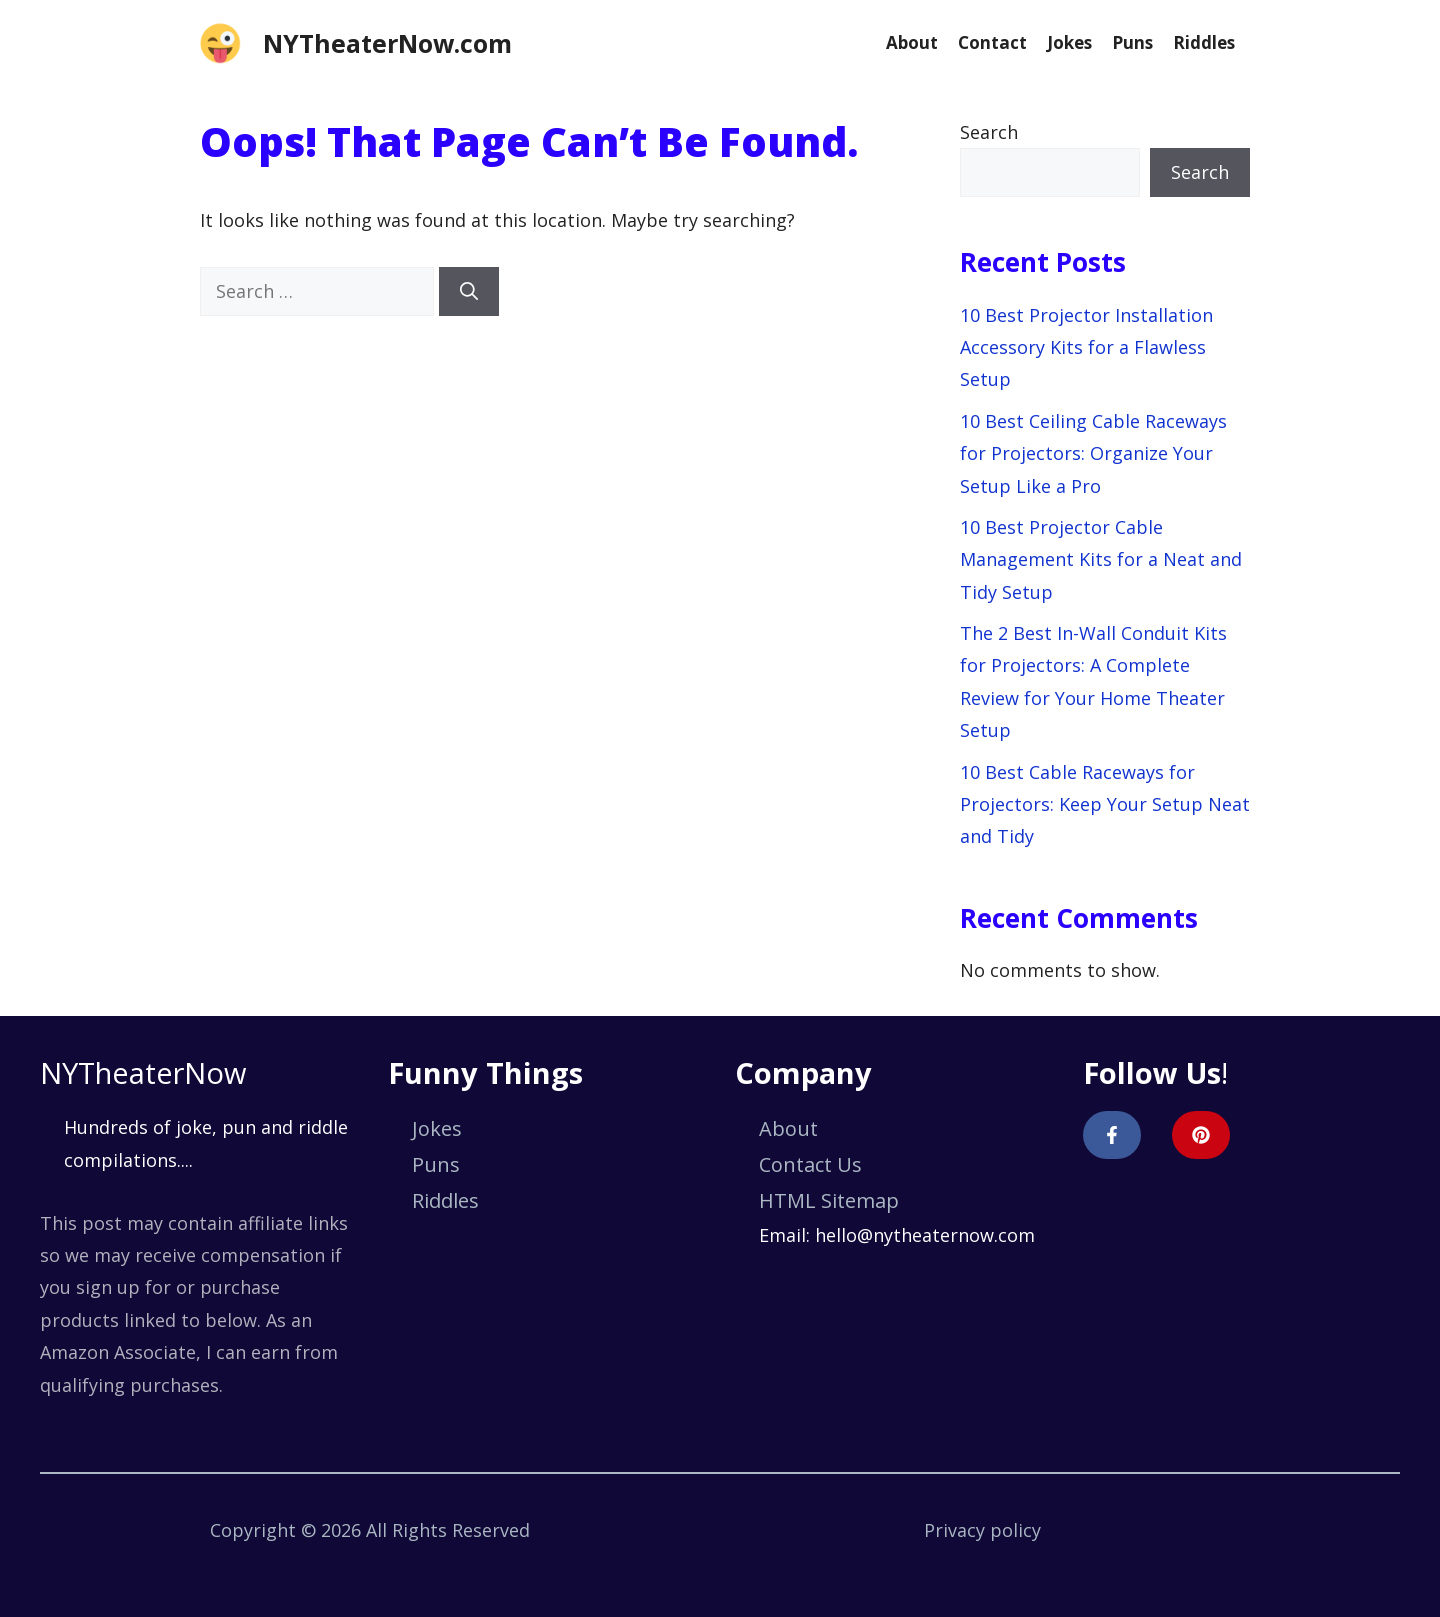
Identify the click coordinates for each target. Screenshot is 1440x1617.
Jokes (1069, 42)
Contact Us (810, 1164)
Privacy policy (982, 1530)
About (912, 42)
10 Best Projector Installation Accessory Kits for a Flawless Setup (1086, 347)
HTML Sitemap (829, 1200)
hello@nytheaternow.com (925, 1235)
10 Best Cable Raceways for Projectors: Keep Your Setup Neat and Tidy (1105, 804)
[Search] (469, 291)
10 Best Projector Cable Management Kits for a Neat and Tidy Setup (1101, 559)
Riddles (1204, 42)
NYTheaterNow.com (387, 43)
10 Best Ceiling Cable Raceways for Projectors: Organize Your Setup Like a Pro (1093, 453)
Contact (992, 42)
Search (989, 132)
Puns (1132, 42)
